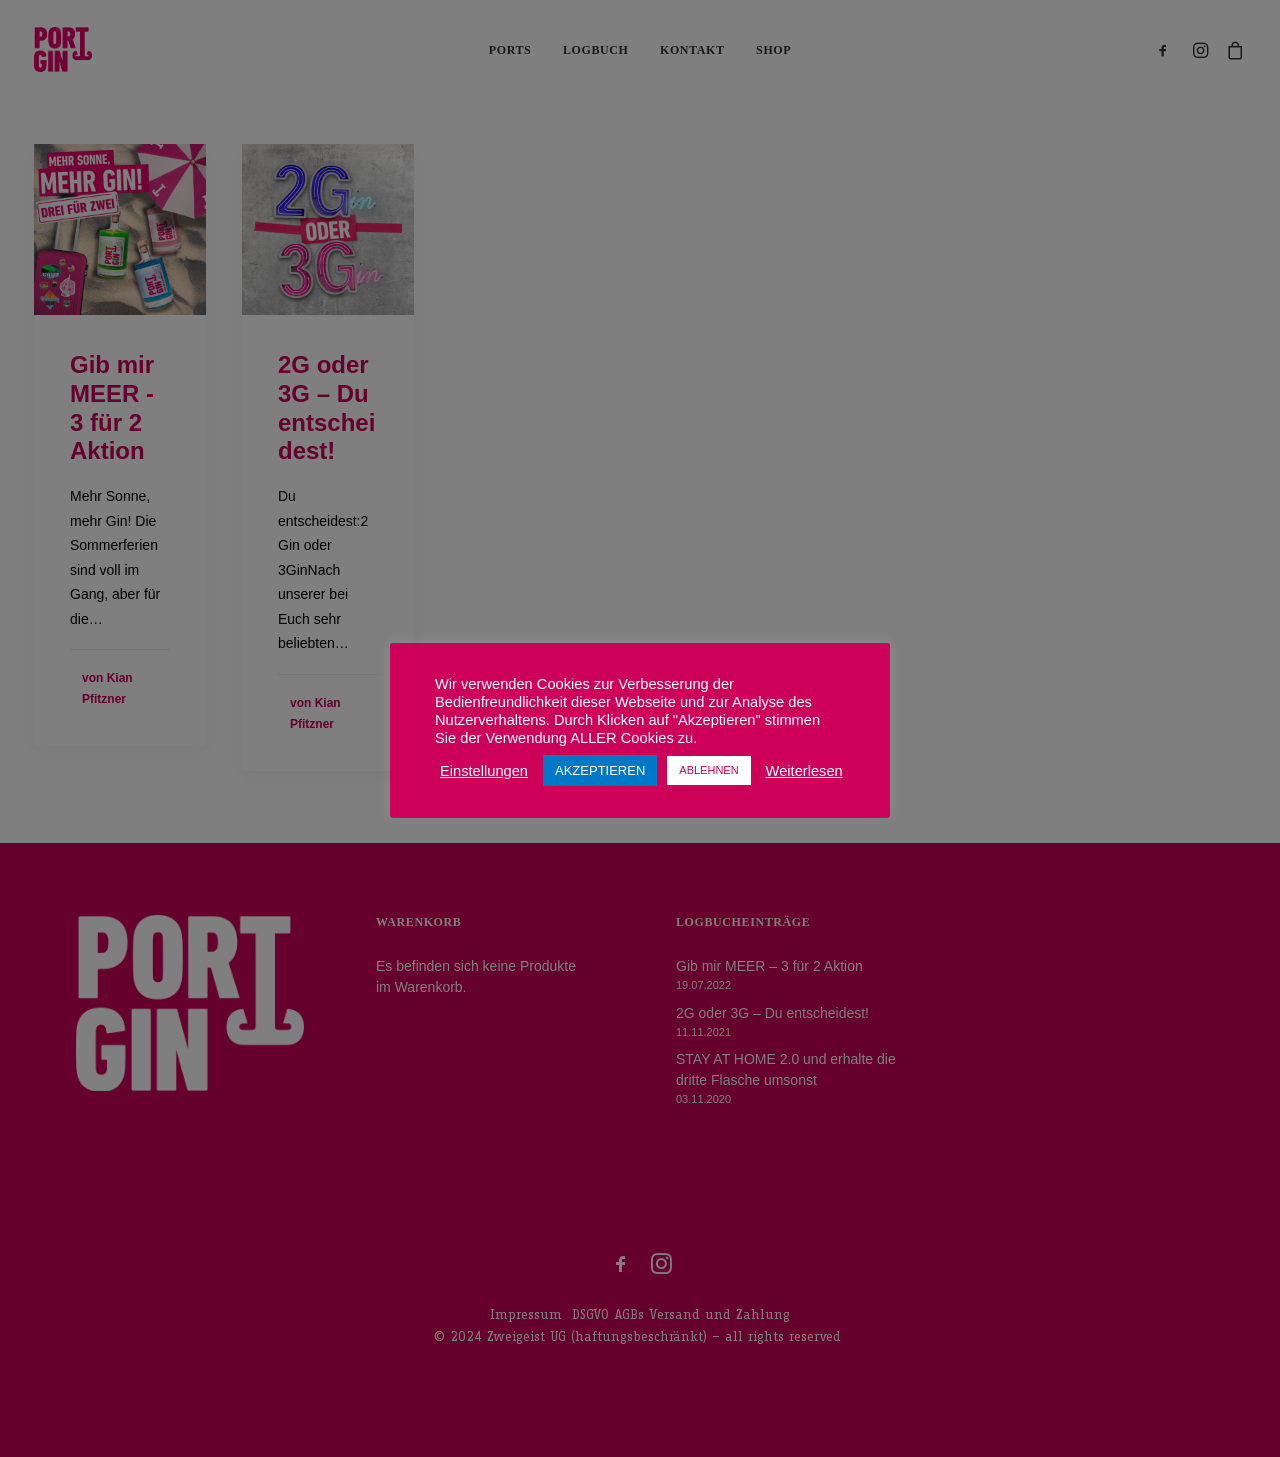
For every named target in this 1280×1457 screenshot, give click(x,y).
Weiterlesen (804, 771)
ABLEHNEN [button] (708, 770)
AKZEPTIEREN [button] (600, 770)
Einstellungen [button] (484, 771)
